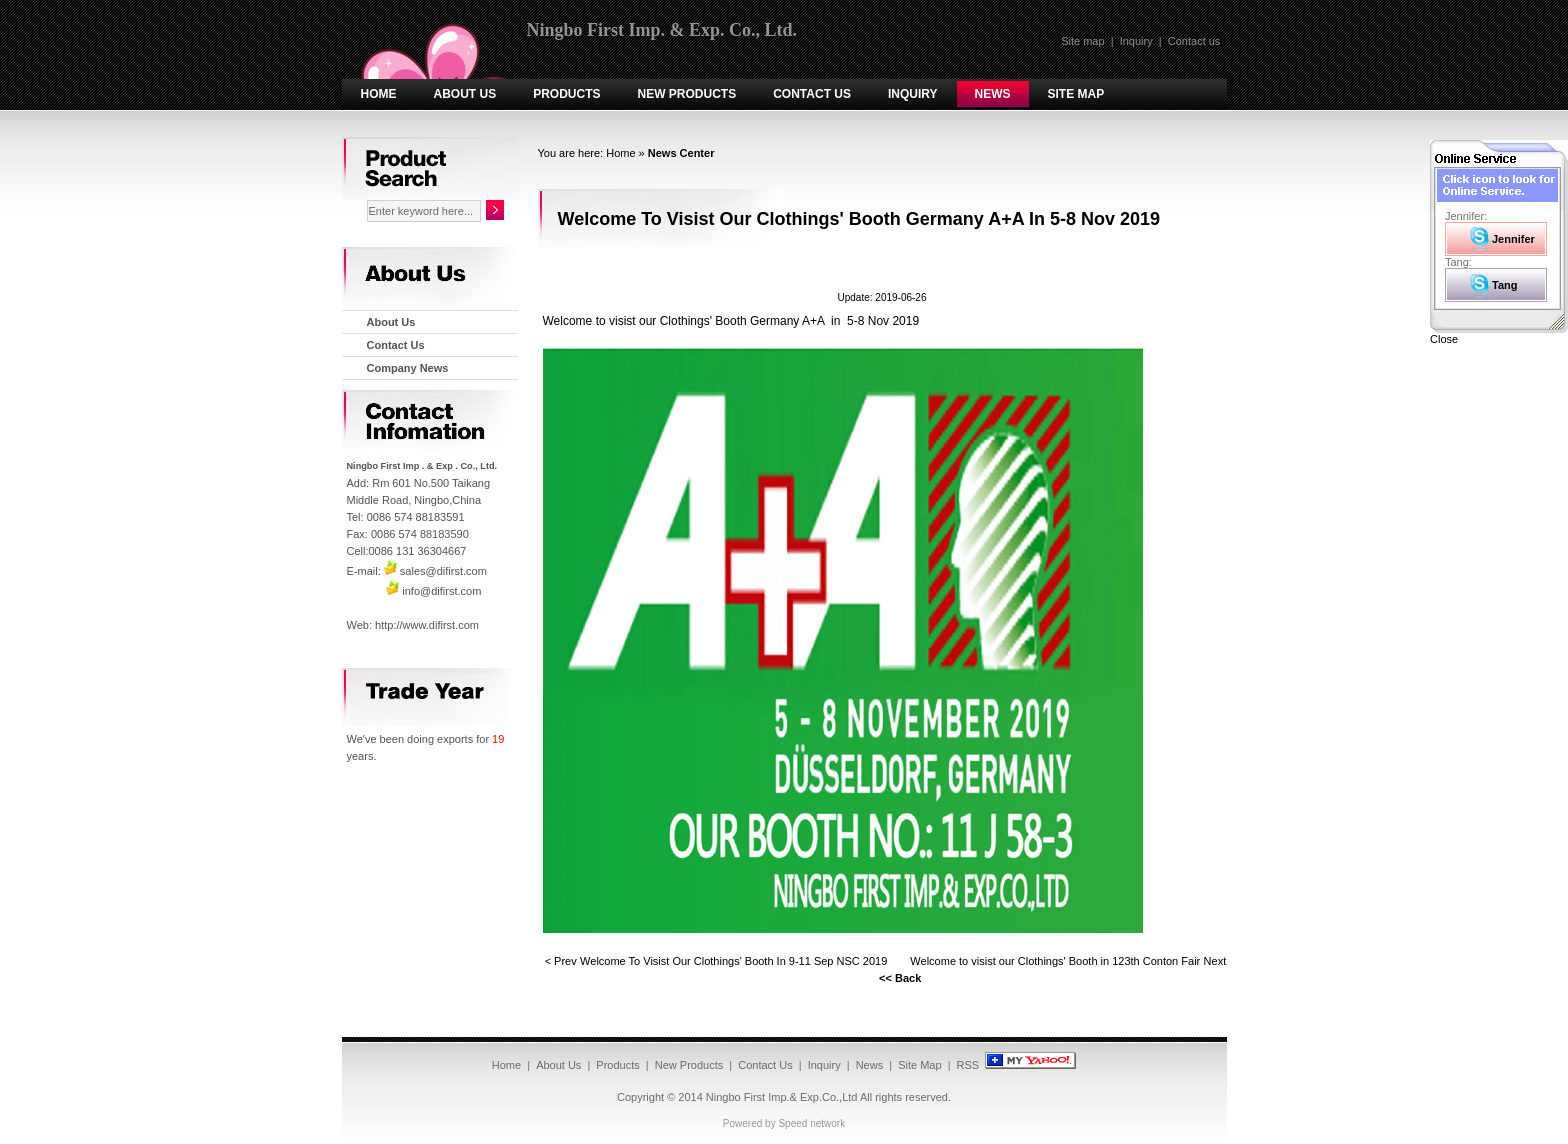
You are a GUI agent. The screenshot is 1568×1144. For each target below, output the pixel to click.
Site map (1082, 41)
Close (1444, 339)
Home (379, 94)
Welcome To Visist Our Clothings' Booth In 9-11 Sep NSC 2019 (735, 961)
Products (566, 94)
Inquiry (1136, 41)
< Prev (561, 961)
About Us (465, 94)
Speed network (811, 1123)
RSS (968, 1065)
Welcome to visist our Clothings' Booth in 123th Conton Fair (1055, 961)
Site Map (1076, 94)
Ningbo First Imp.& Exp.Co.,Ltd (782, 1097)
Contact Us (812, 94)
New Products (687, 94)
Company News (408, 368)
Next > (1220, 961)
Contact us (1194, 41)
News (993, 94)
